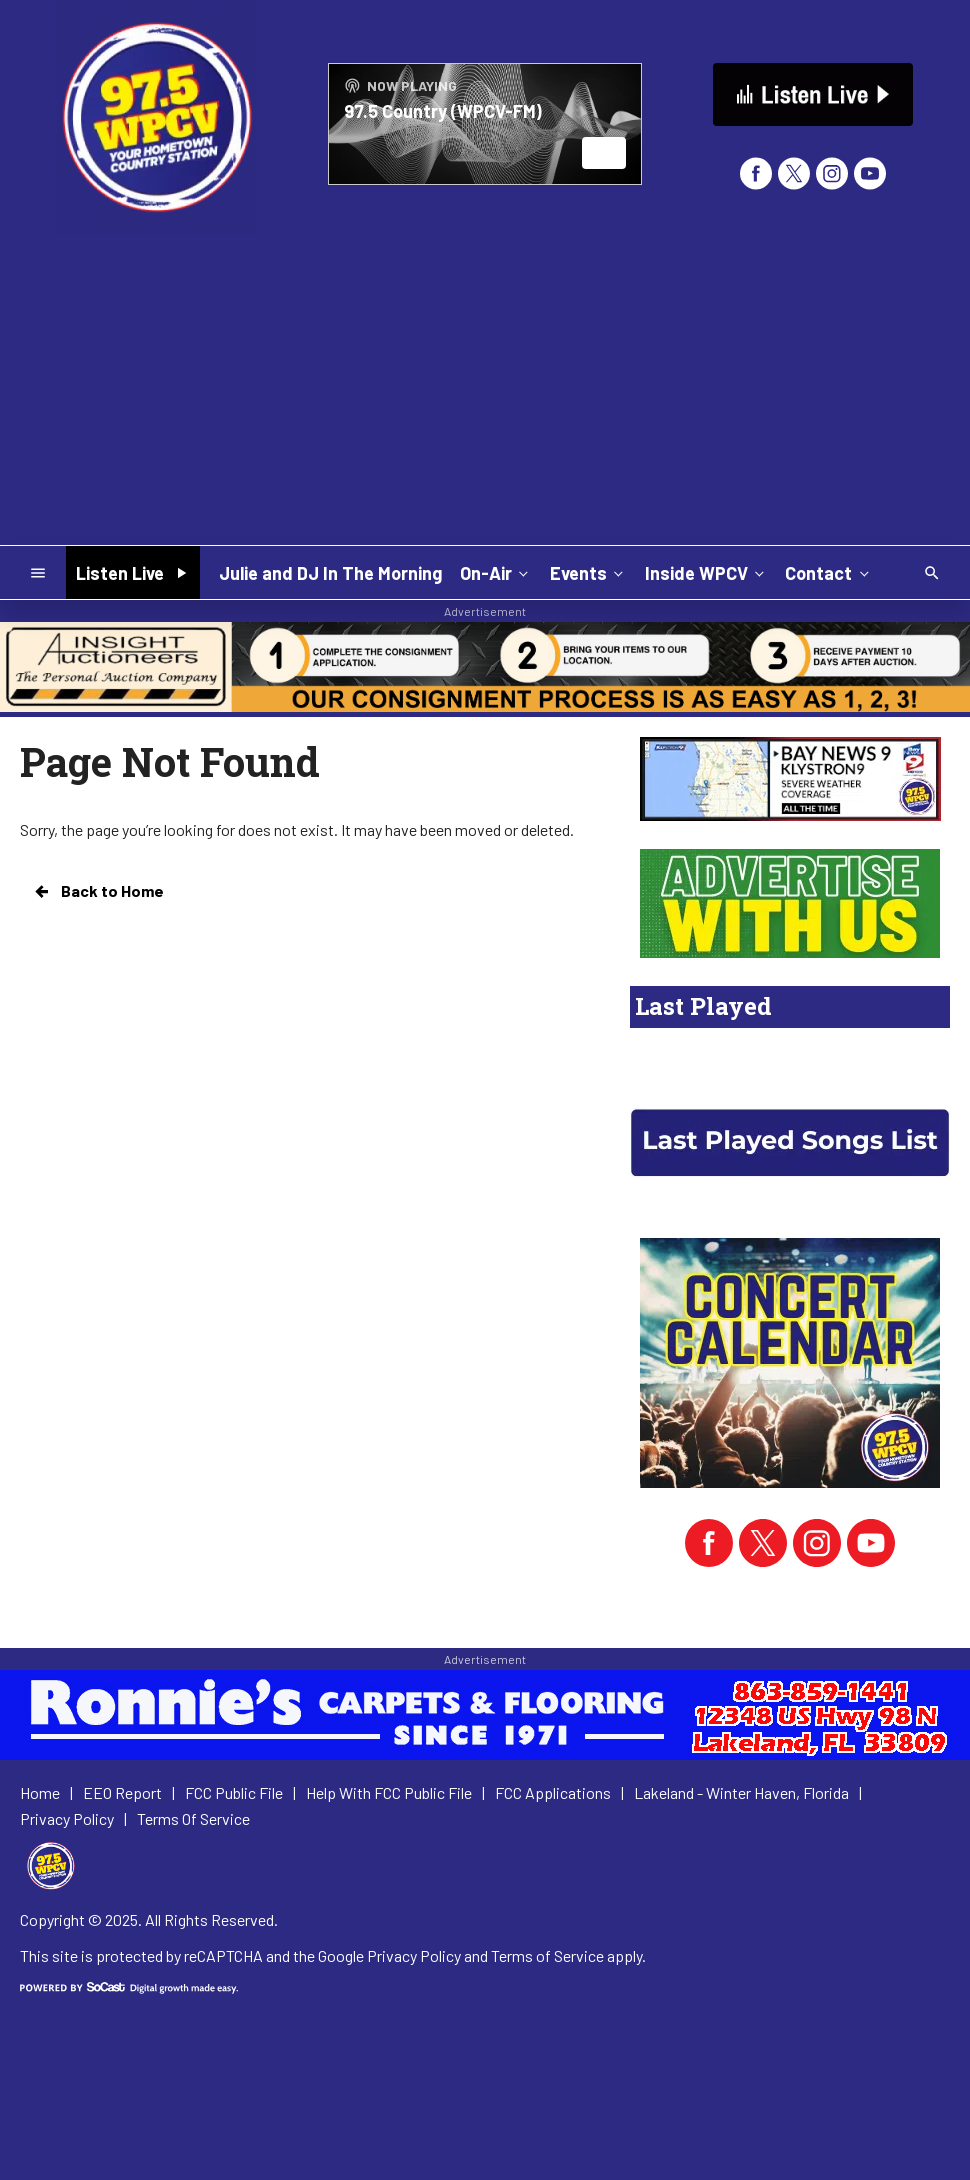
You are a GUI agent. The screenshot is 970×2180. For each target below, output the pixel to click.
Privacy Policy (414, 1955)
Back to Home (98, 891)
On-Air (496, 572)
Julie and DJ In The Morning (330, 573)
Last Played (703, 1006)
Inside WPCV (706, 572)
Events (588, 572)
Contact (828, 572)
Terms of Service (547, 1955)
